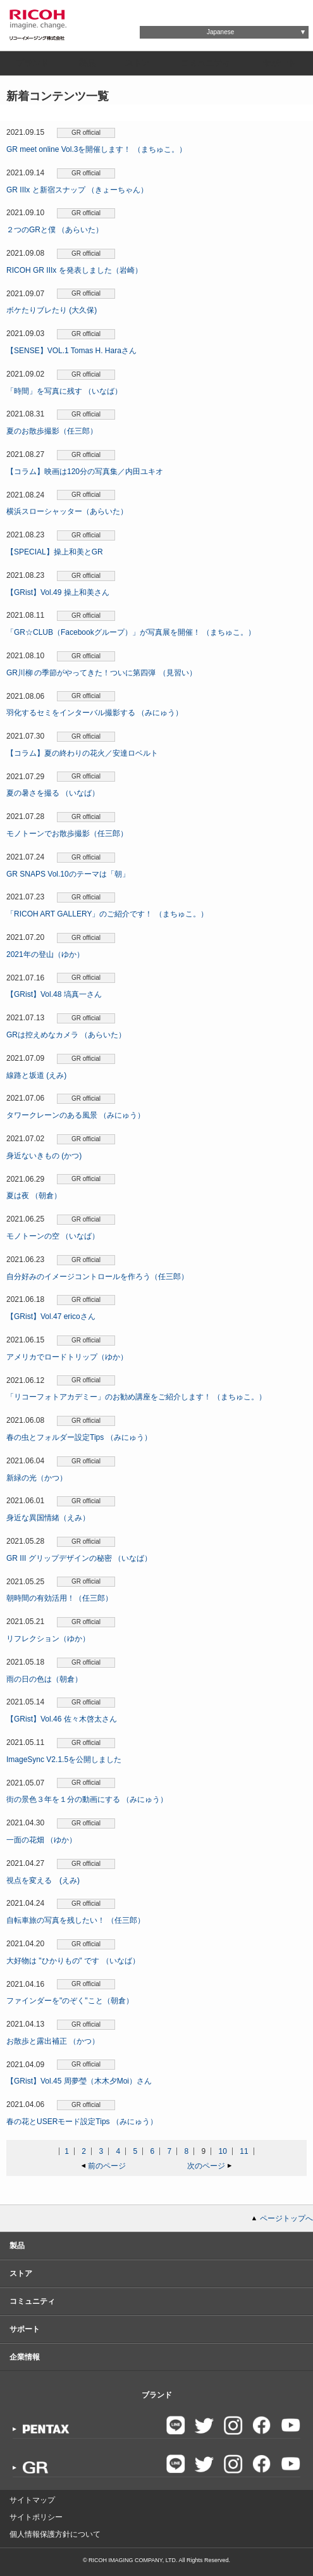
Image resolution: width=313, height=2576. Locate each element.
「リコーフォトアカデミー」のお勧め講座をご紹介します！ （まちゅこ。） (136, 1396)
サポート (279, 63)
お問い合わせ (176, 10)
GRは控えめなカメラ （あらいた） (66, 1034)
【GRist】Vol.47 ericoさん (50, 1316)
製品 (87, 63)
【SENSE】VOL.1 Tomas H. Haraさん (71, 350)
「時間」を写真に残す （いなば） (64, 391)
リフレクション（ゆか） (48, 1638)
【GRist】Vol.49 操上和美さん (57, 592)
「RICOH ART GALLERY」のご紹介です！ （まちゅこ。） (107, 914)
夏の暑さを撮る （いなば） (52, 793)
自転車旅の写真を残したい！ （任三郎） (75, 1920)
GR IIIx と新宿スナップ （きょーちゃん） (77, 189)
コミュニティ (205, 63)
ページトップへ (286, 2218)
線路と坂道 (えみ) (36, 1075)
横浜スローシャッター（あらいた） (67, 511)
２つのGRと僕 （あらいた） (54, 229)
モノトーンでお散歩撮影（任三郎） (67, 833)
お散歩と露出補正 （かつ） (52, 2041)
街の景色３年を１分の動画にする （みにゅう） (87, 1799)
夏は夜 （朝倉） (33, 1195)
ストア (137, 63)
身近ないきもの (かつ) (44, 1155)
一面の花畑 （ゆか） (41, 1839)
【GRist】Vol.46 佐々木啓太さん (61, 1719)
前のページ (107, 2165)
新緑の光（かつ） (36, 1477)
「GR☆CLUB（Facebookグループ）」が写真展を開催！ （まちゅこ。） (130, 632)
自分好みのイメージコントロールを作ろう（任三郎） (97, 1276)
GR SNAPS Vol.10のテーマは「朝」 (68, 874)
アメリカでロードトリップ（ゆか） (67, 1357)
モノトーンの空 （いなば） (52, 1236)
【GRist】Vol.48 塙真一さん (54, 994)
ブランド (32, 63)
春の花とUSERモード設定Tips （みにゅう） (81, 2121)
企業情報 (24, 2357)
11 (244, 2151)
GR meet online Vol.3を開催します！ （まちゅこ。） (96, 149)
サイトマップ (32, 2500)
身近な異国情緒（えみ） (48, 1517)
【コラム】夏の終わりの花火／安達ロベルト (82, 753)
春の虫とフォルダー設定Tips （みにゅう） (79, 1437)
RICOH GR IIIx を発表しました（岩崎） (74, 270)
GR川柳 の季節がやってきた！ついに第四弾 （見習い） (101, 672)
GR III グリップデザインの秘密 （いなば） (79, 1558)
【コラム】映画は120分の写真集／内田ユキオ (84, 471)
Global (248, 10)
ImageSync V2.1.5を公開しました (63, 1759)
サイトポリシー (36, 2517)
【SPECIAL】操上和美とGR (54, 551)
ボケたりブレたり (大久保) (51, 310)
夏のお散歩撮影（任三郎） (51, 431)
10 (223, 2151)
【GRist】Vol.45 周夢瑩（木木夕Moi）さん (79, 2081)
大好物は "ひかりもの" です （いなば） (73, 1960)
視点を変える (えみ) (43, 1880)
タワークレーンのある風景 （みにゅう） (75, 1115)
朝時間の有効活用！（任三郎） (59, 1598)
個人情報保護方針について (55, 2534)
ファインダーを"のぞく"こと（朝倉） (69, 2000)
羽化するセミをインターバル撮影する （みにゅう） (94, 712)
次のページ (206, 2165)
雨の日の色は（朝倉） (44, 1679)
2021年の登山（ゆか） (45, 954)
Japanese (220, 31)
